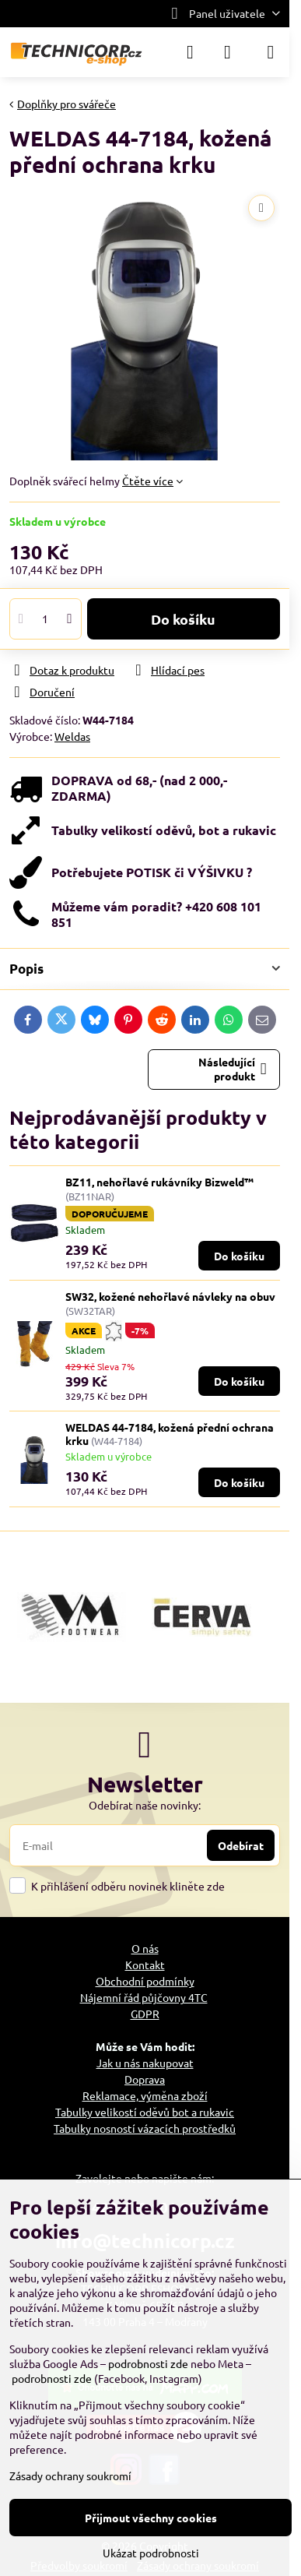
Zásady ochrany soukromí (70, 2476)
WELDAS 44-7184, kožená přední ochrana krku (169, 1434)
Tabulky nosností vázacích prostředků (145, 2128)
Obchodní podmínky (145, 1981)
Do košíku (183, 619)
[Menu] (270, 52)
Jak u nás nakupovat (145, 2063)
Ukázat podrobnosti (151, 2553)
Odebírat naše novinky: (145, 1805)
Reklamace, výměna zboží (145, 2095)
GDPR (145, 2014)
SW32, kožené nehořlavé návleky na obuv (170, 1296)
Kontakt (145, 1965)
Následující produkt (232, 1069)
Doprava (144, 2079)
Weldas (72, 736)
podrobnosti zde (148, 2363)
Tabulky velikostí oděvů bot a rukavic (144, 2112)
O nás (145, 1948)
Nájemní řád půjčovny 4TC (144, 1997)
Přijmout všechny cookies (151, 2518)
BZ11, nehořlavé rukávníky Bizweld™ (159, 1182)
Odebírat (241, 1845)
